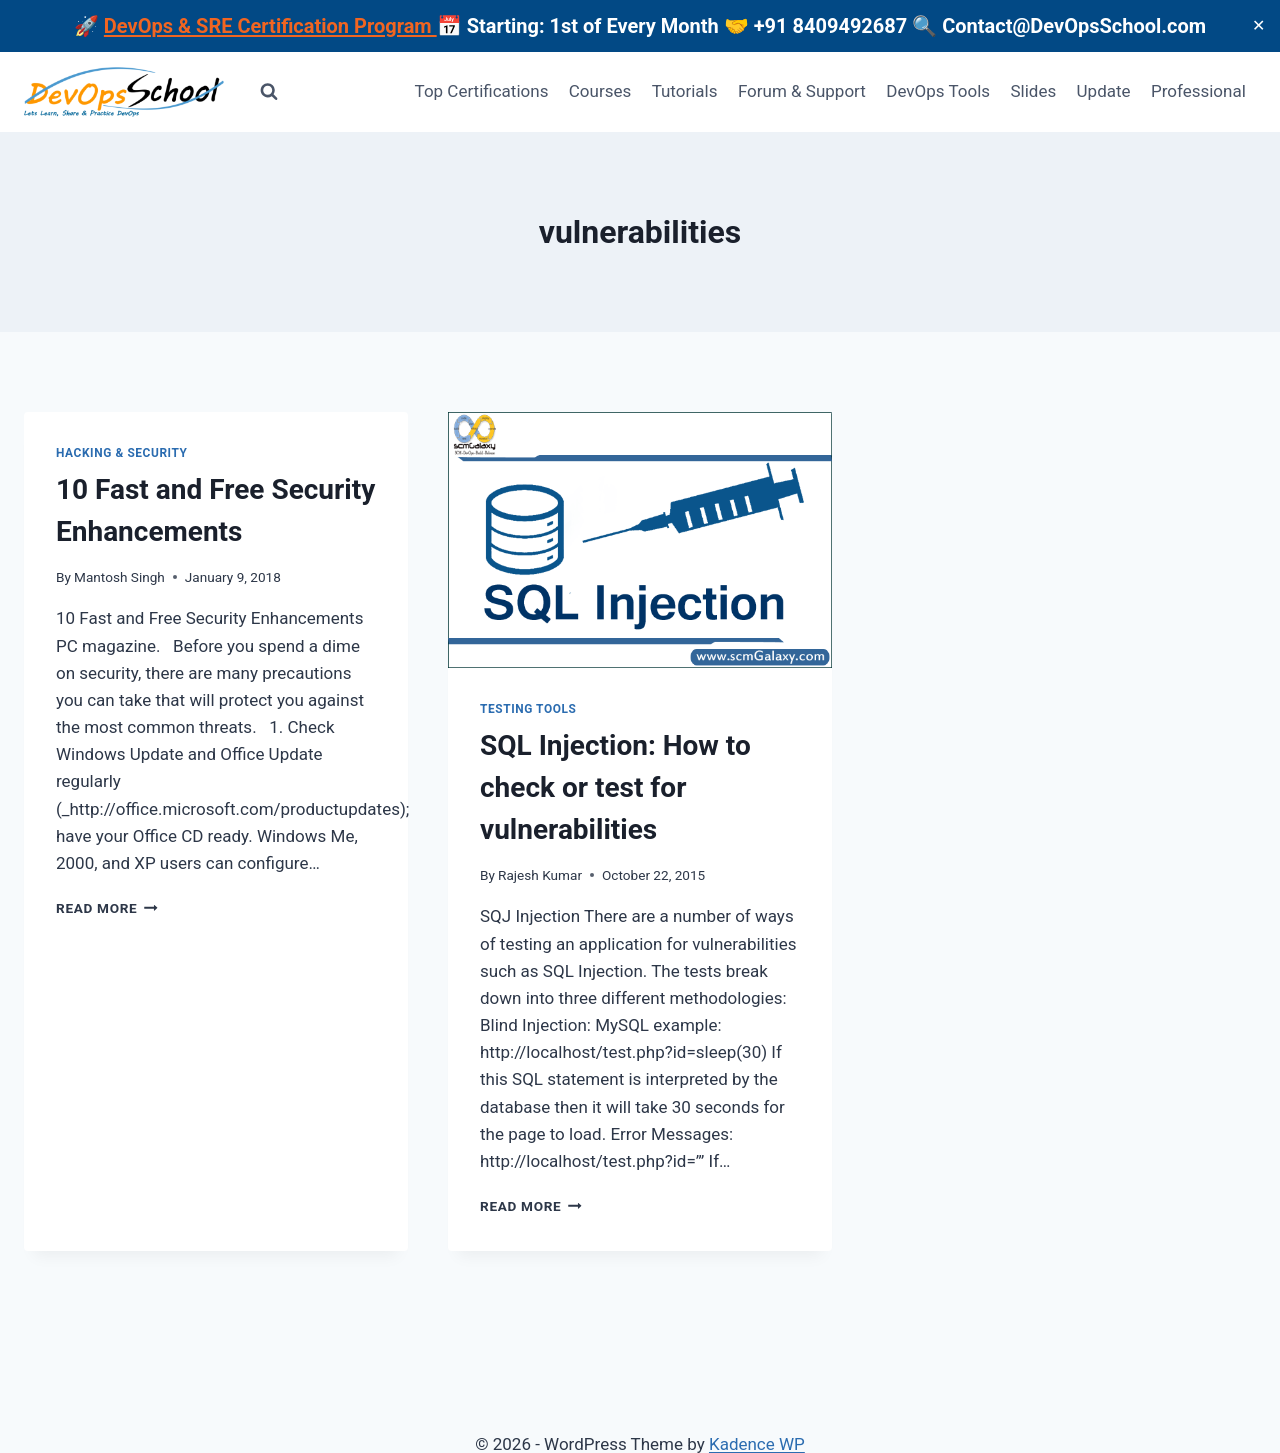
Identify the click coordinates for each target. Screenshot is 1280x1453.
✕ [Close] (1258, 25)
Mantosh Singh (119, 577)
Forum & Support (802, 91)
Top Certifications (482, 91)
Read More (107, 908)
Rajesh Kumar (540, 875)
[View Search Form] (269, 92)
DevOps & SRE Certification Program (270, 26)
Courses (600, 91)
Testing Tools (528, 709)
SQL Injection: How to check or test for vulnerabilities (615, 787)
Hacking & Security (122, 453)
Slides (1033, 91)
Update (1104, 91)
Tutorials (685, 91)
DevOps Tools (938, 91)
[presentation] (640, 540)
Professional (1198, 91)
